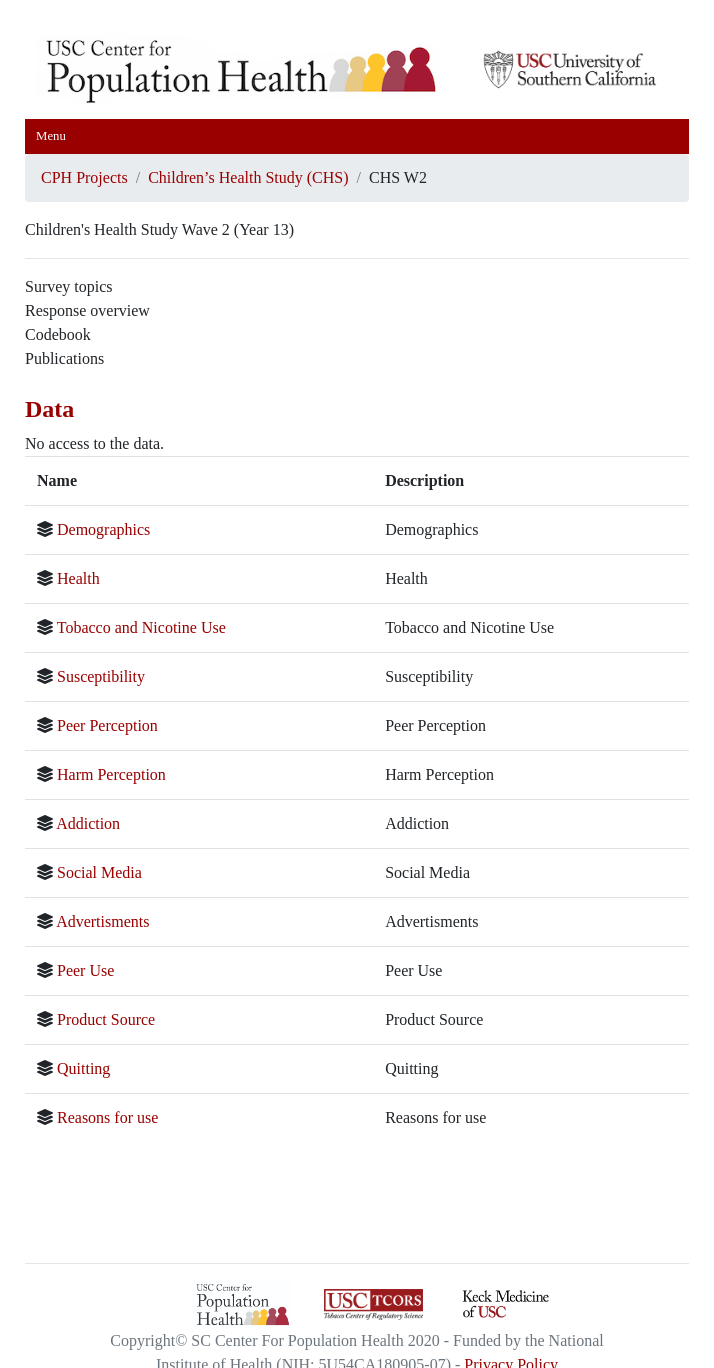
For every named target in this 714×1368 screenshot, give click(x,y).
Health (78, 578)
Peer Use (85, 970)
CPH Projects (84, 177)
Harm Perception (111, 774)
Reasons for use (107, 1117)
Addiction (88, 823)
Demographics (103, 529)
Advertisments (102, 921)
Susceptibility (101, 676)
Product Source (106, 1019)
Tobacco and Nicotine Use (141, 627)
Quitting (83, 1068)
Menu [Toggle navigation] (51, 136)
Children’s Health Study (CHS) (248, 177)
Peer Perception (107, 725)
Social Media (99, 872)
